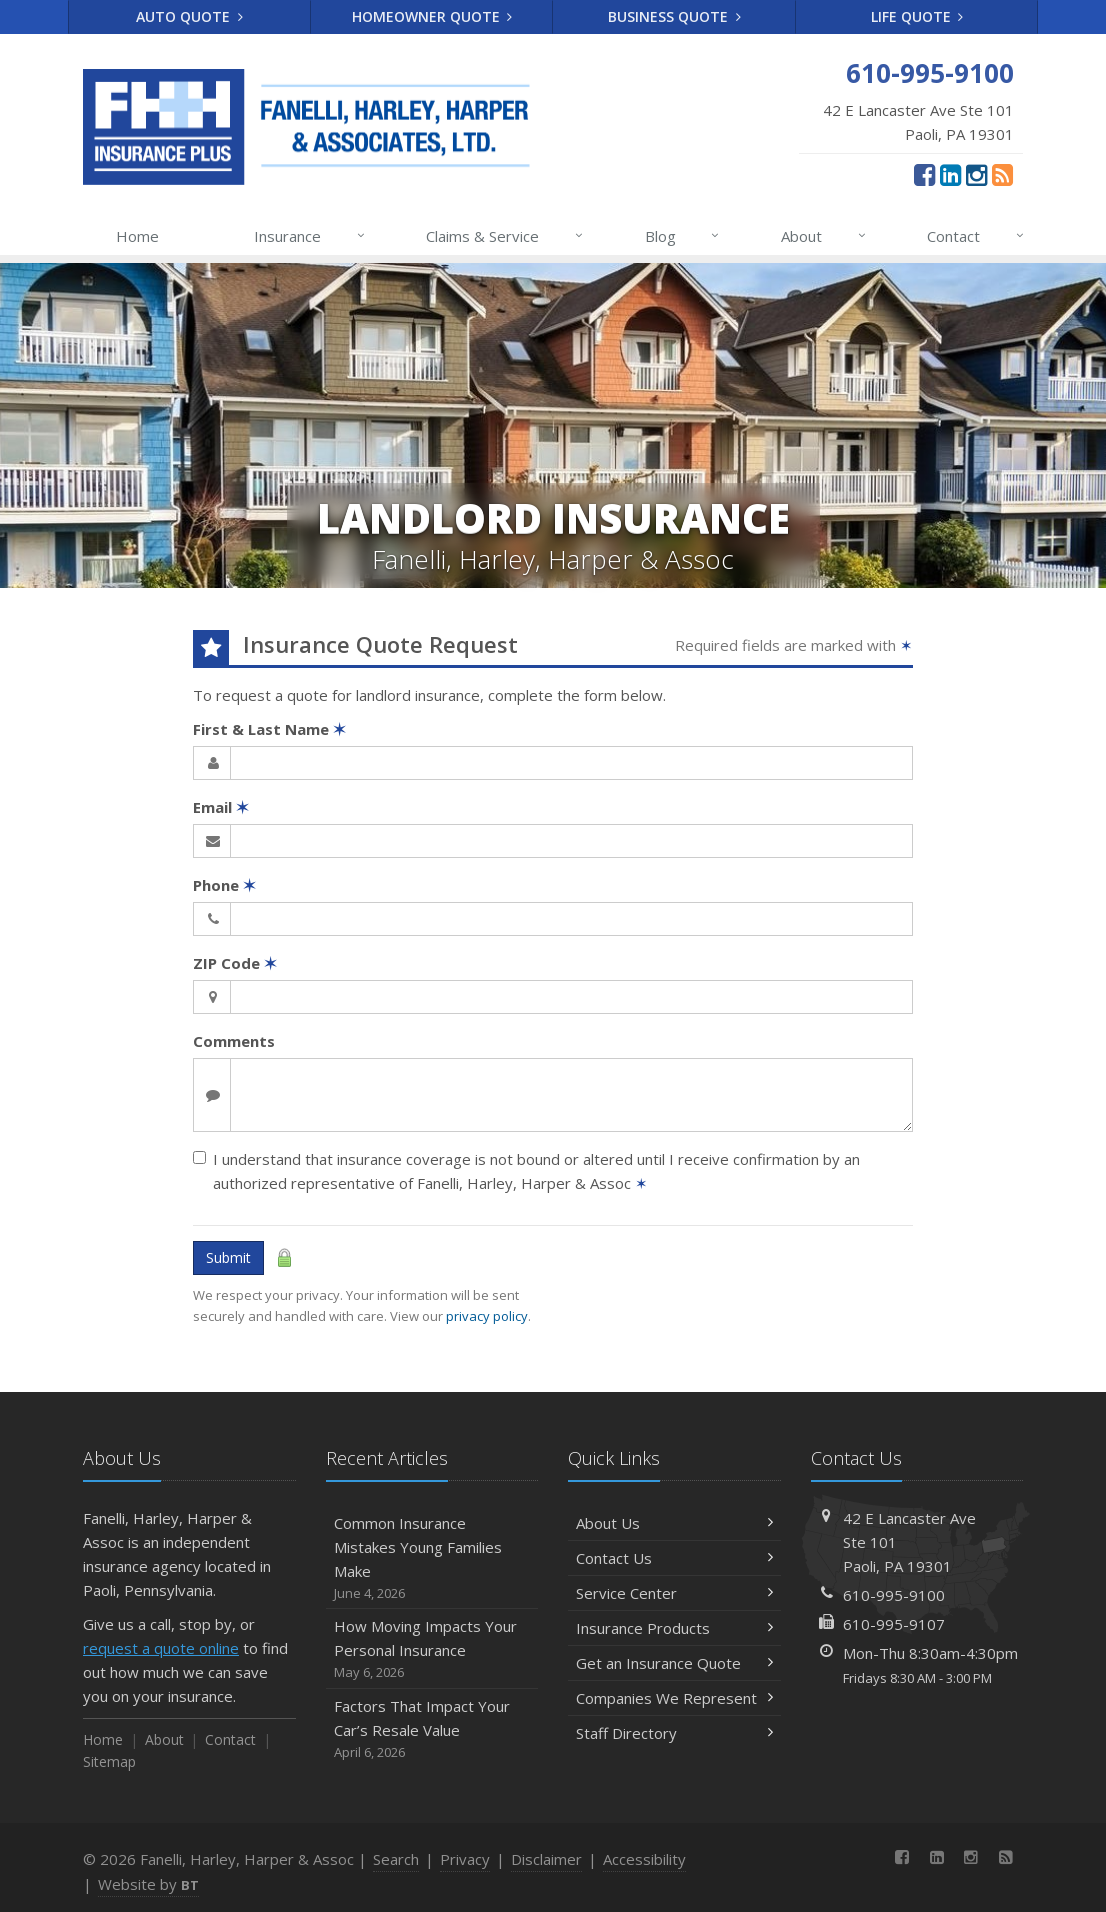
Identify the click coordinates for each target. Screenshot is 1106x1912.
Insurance (310, 236)
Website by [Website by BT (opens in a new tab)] (148, 1884)
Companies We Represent (674, 1698)
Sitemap (109, 1761)
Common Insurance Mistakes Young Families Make (432, 1558)
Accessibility (644, 1859)
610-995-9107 (894, 1624)
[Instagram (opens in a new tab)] (976, 174)
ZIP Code (235, 963)
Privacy (465, 1859)
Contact (976, 236)
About (824, 236)
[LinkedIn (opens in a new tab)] (950, 174)
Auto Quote (189, 16)
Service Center (674, 1593)
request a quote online (161, 1648)
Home (137, 236)
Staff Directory (674, 1733)
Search (396, 1859)
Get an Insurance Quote (674, 1663)
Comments (234, 1041)
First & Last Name (269, 729)
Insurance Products (674, 1628)
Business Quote (674, 16)
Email (221, 807)
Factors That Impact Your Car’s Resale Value (432, 1729)
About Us (674, 1523)
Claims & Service (505, 236)
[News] (1002, 174)
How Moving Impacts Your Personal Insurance (432, 1649)
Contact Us (674, 1558)
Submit (228, 1257)
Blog (683, 236)
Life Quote (917, 16)
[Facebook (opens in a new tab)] (924, 174)
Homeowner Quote (432, 16)
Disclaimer (546, 1859)
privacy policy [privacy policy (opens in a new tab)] (487, 1316)
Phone (224, 885)
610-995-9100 (894, 1595)
